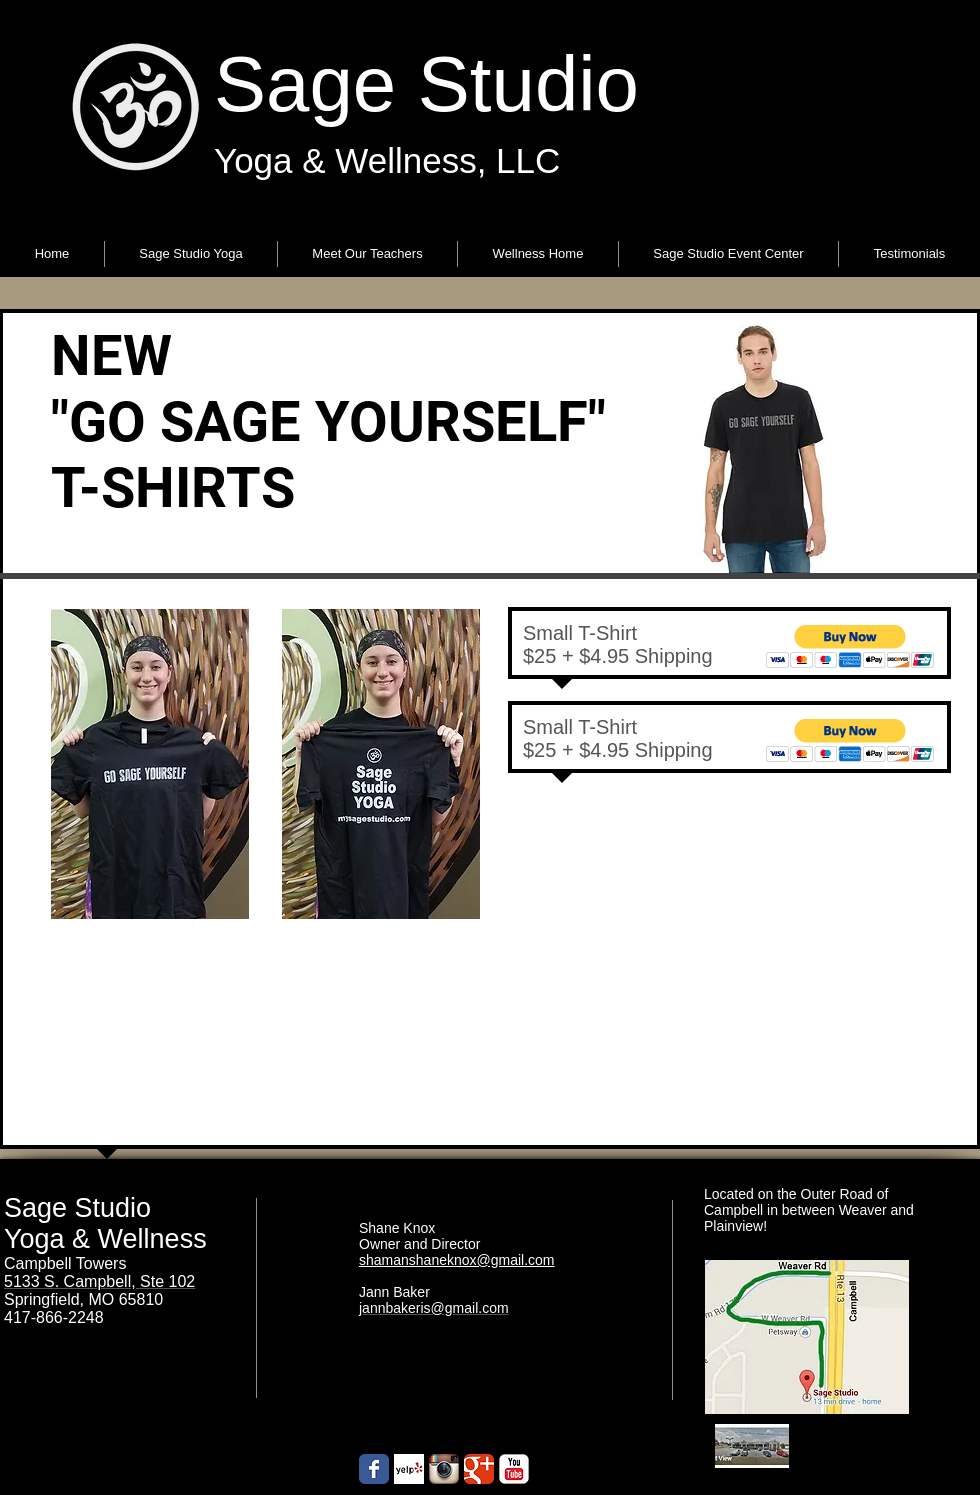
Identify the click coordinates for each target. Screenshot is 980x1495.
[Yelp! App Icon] (409, 1469)
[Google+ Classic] (479, 1469)
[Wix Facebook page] (374, 1469)
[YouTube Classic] (514, 1469)
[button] (191, 254)
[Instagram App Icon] (444, 1469)
